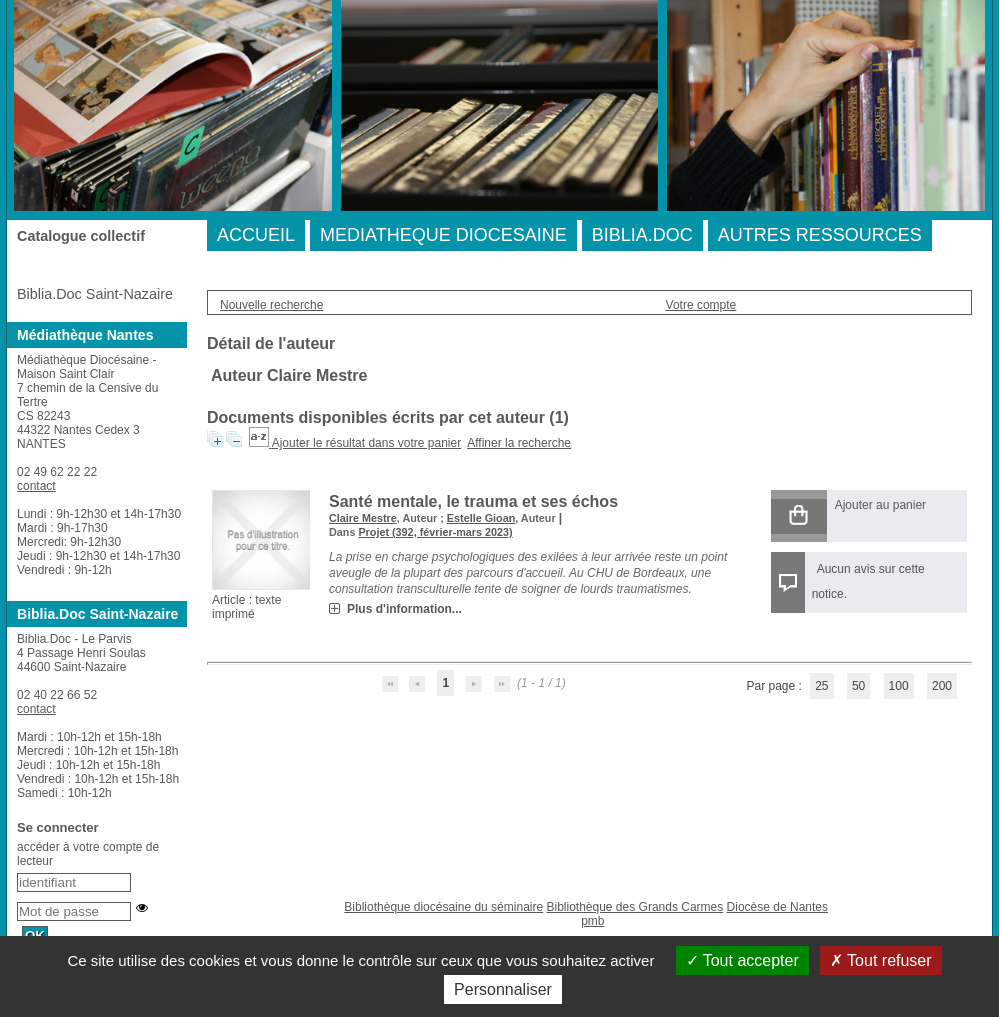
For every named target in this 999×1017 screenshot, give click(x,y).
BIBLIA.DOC (642, 235)
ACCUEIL (256, 235)
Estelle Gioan (481, 518)
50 (858, 686)
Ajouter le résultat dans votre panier (366, 443)
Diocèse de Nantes (777, 907)
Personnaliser (503, 989)
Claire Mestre (363, 518)
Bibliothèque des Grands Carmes (634, 907)
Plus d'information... (404, 609)
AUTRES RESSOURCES (820, 235)
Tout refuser (881, 960)
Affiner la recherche (519, 443)
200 (942, 686)
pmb (592, 921)
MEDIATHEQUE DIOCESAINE (443, 235)
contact (36, 486)
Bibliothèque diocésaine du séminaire (443, 907)
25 (821, 686)
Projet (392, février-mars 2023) (435, 532)
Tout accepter (742, 960)
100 (899, 686)
